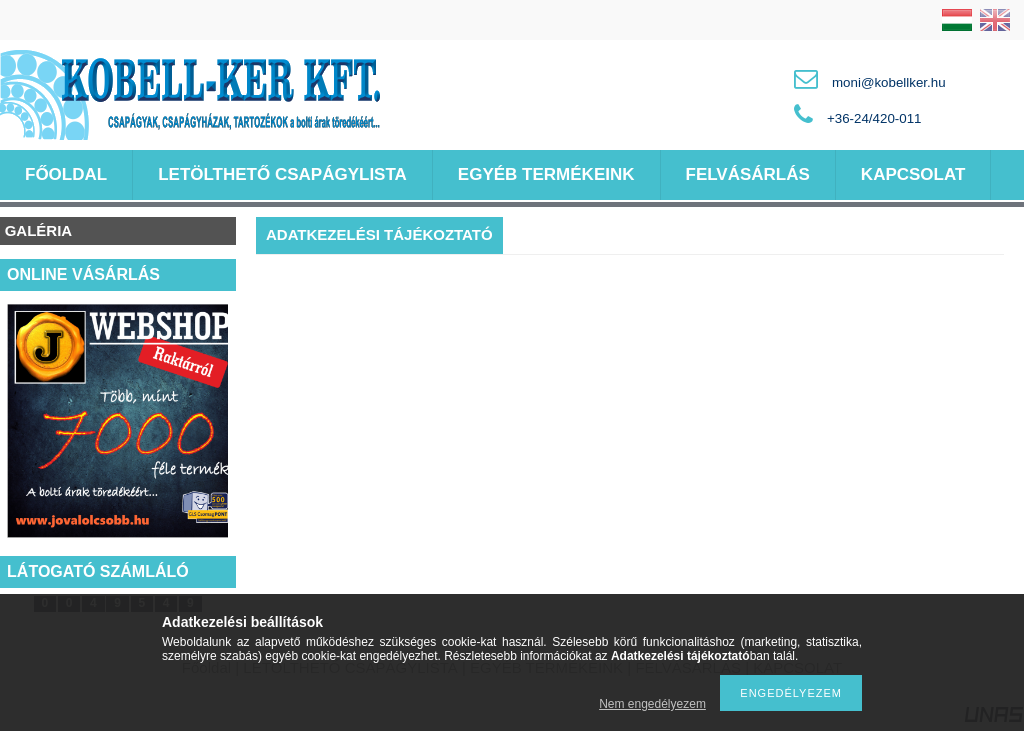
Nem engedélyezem (652, 704)
